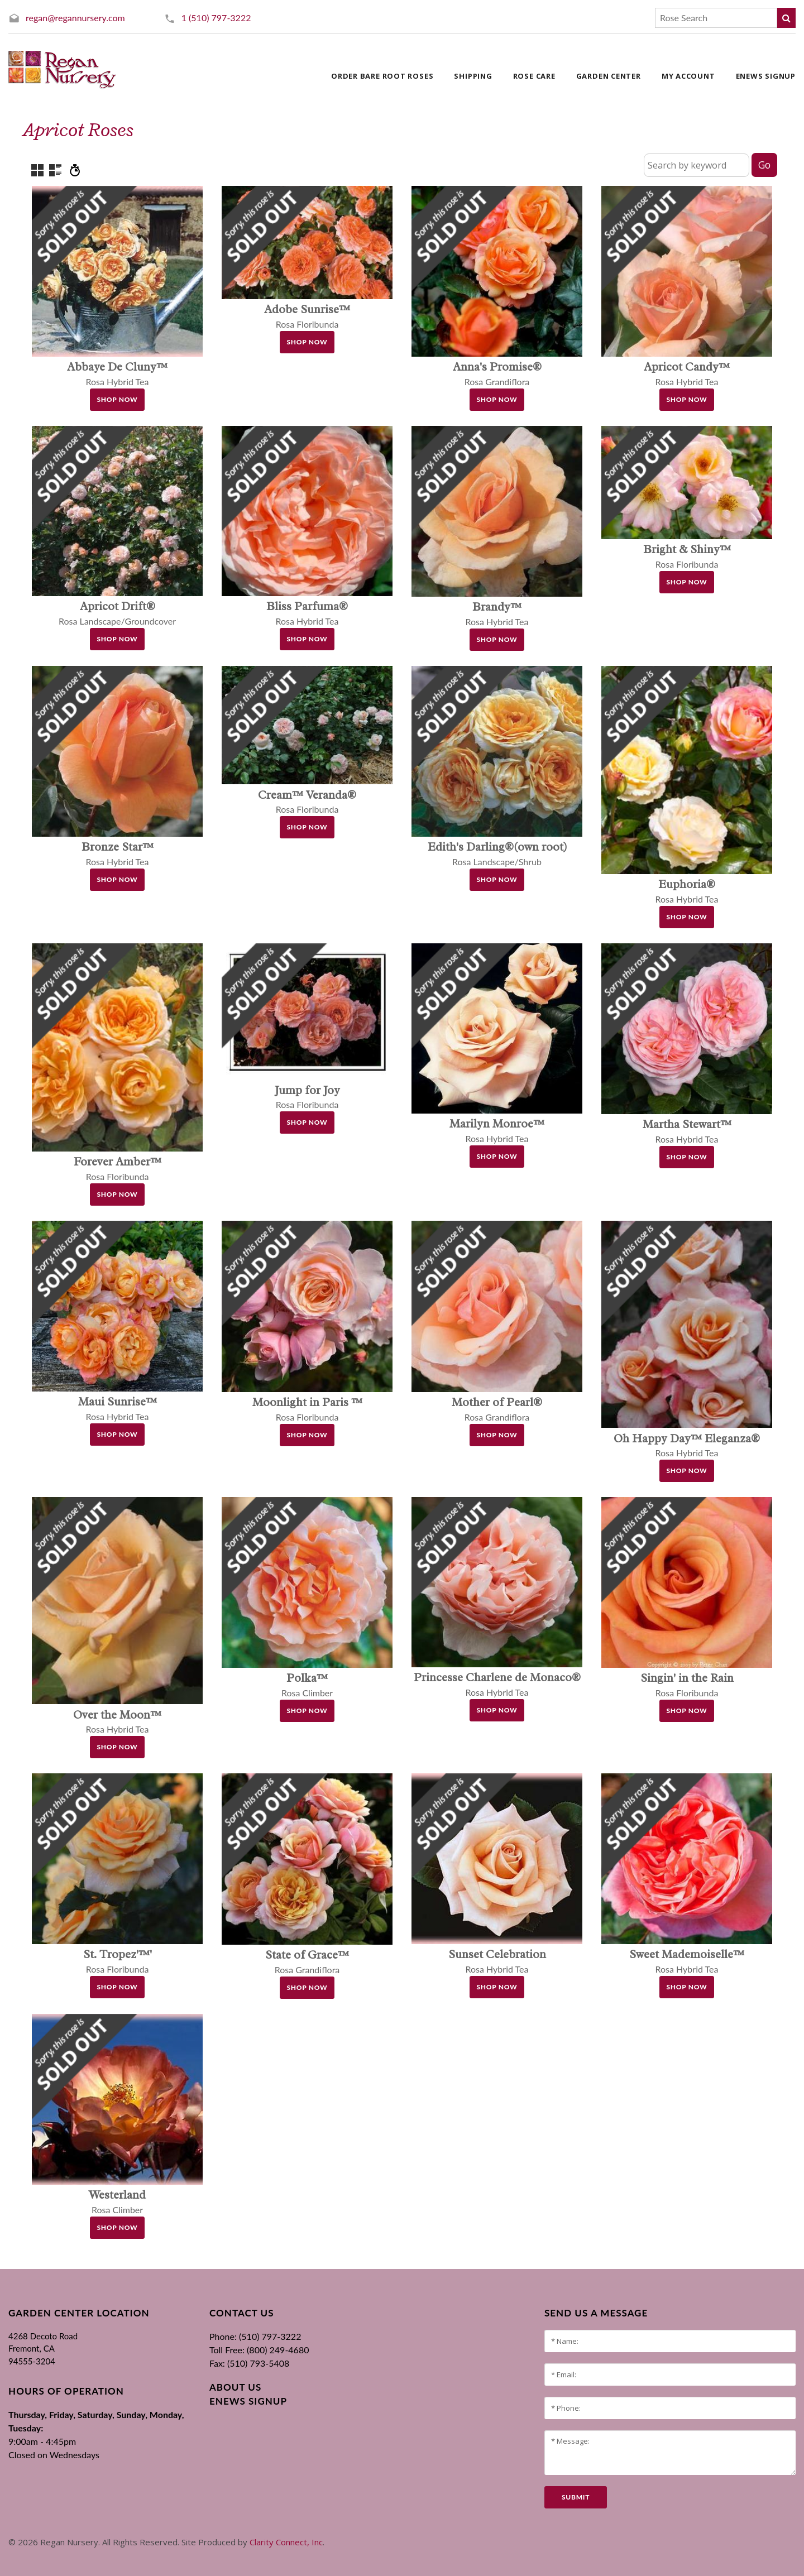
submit (576, 2497)
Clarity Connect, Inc (286, 2542)
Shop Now (117, 399)
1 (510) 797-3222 (216, 17)
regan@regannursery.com (75, 17)
